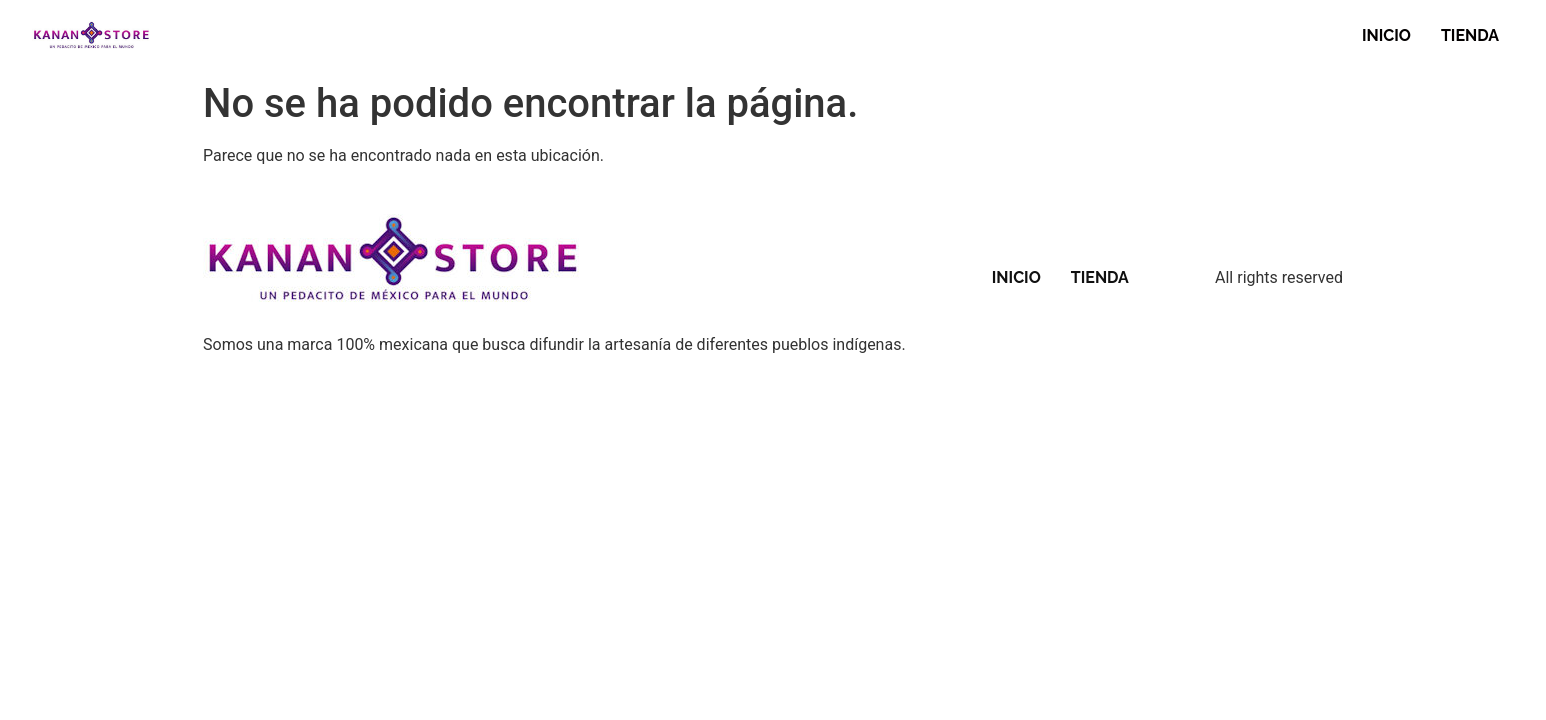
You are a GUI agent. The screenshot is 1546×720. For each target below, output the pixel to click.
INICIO (1386, 35)
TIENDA (1470, 35)
